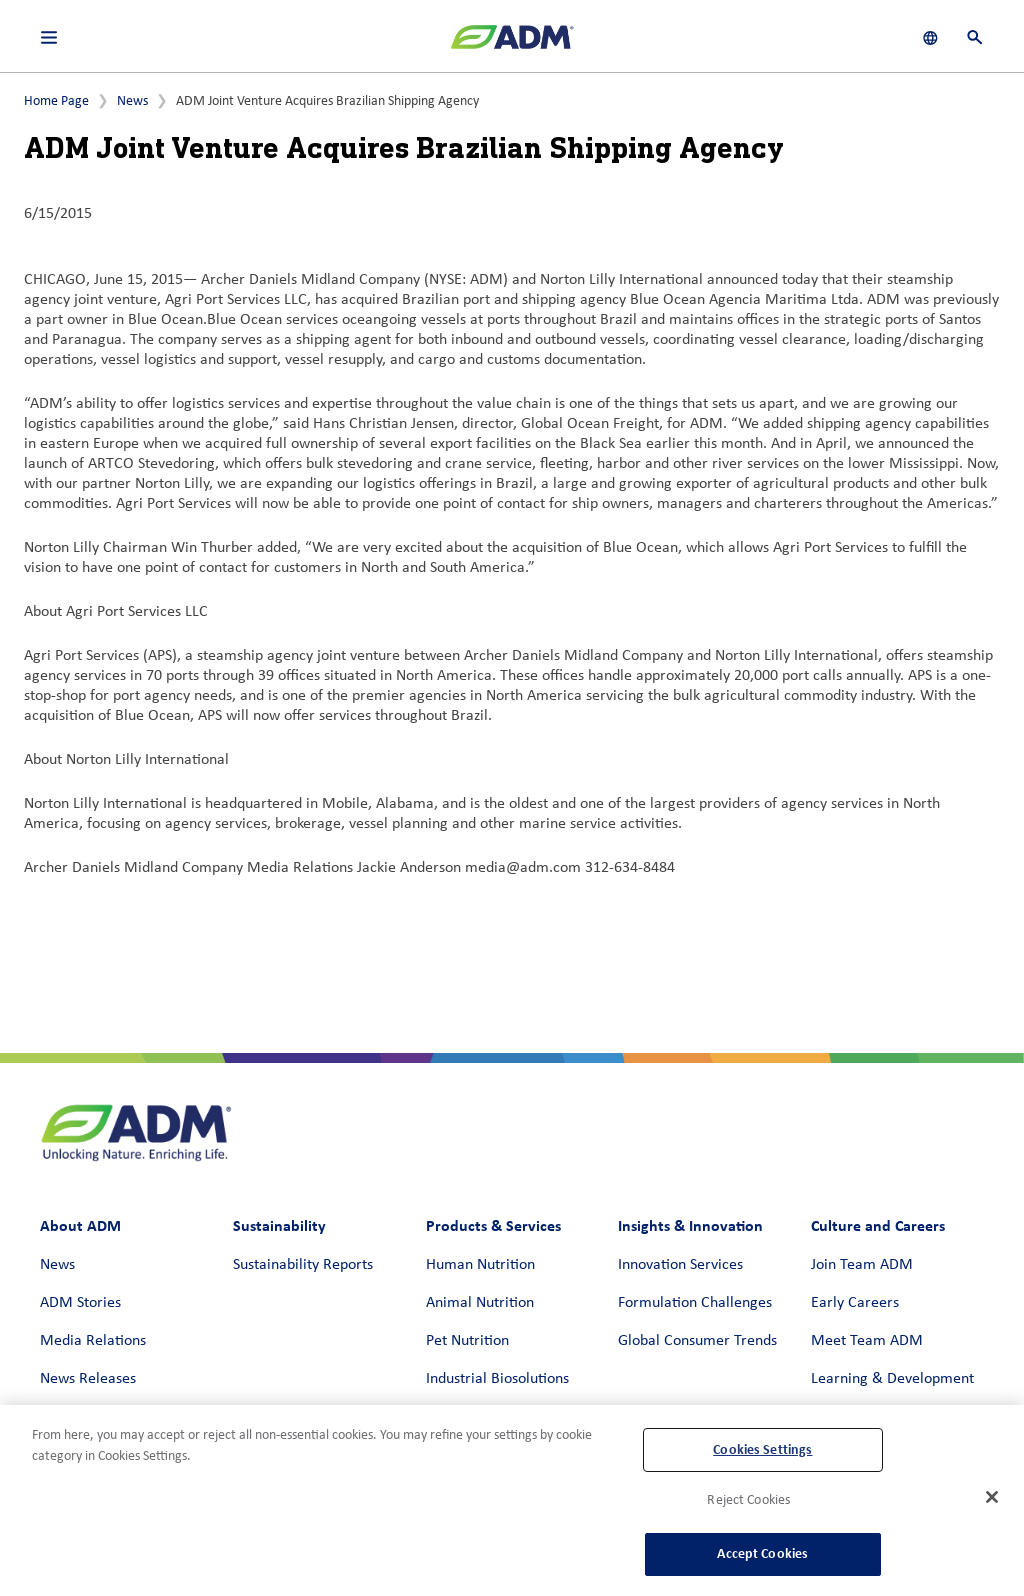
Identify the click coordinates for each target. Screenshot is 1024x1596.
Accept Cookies (762, 1553)
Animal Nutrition (480, 1303)
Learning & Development (892, 1379)
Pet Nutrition (467, 1341)
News (132, 101)
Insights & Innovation (690, 1225)
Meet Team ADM (867, 1341)
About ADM (80, 1225)
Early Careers (855, 1303)
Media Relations (93, 1341)
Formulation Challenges (695, 1303)
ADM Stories (80, 1303)
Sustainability (279, 1225)
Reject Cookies (748, 1500)
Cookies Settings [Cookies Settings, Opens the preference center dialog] (762, 1449)
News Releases (88, 1379)
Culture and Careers (878, 1225)
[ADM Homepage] (512, 45)
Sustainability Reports (303, 1265)
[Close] (992, 1497)
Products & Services (493, 1225)
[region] (512, 1500)
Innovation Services (680, 1265)
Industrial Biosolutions (497, 1379)
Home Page (56, 101)
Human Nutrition (480, 1265)
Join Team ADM (862, 1265)
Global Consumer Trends (697, 1341)
